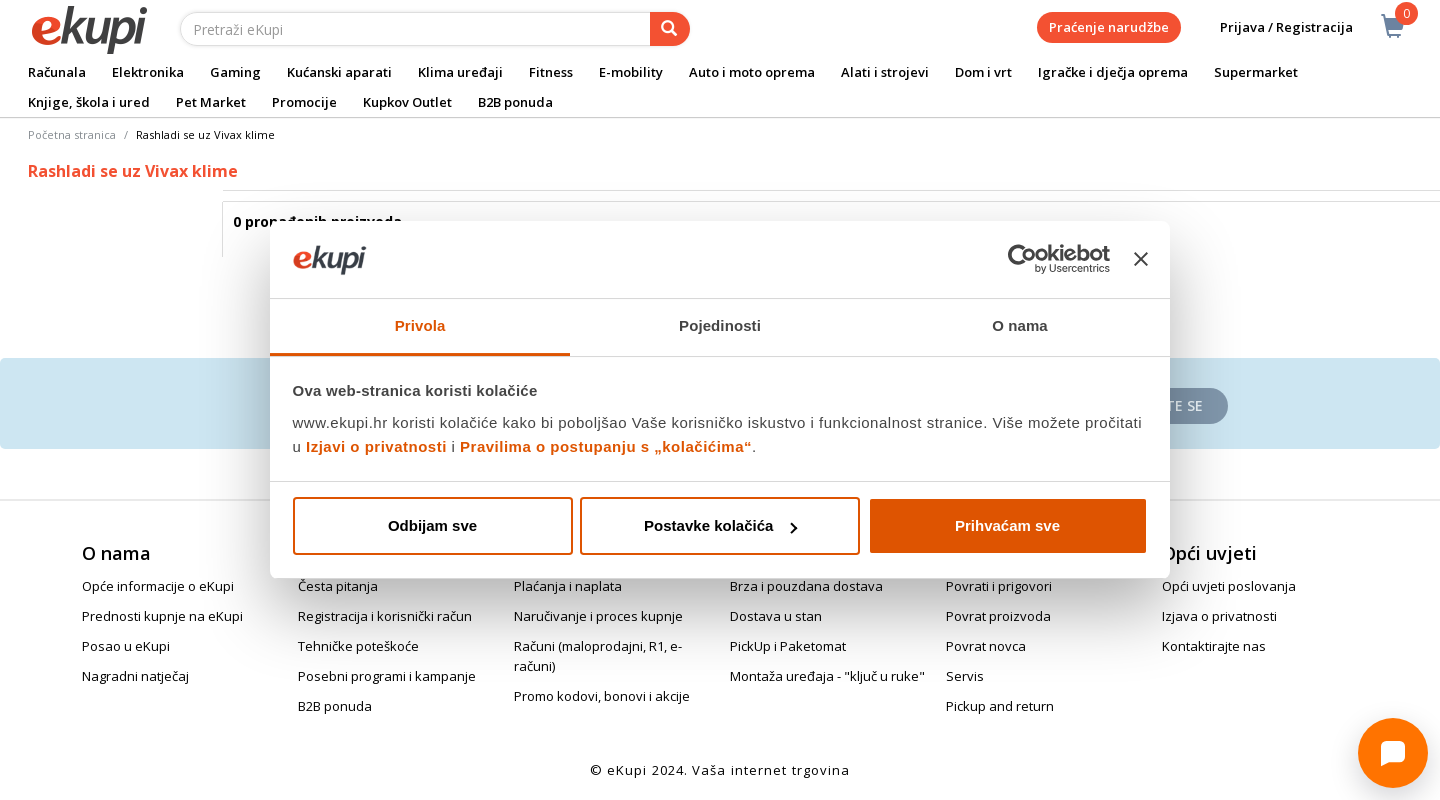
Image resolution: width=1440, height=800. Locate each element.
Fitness (551, 72)
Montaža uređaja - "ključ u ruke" (827, 676)
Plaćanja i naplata (568, 586)
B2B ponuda (515, 102)
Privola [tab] (420, 325)
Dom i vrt (983, 72)
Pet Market (211, 102)
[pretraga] (670, 29)
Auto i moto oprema (752, 72)
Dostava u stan (776, 616)
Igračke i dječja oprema (1113, 72)
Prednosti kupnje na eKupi (162, 616)
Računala (57, 72)
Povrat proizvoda (998, 616)
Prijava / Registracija (1272, 27)
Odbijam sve (432, 525)
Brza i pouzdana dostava (806, 586)
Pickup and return (1000, 706)
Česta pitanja (338, 586)
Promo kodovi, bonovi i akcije (602, 696)
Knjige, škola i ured (89, 102)
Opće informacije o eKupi (158, 586)
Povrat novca (986, 646)
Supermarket (1256, 72)
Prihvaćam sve (1007, 525)
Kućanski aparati (339, 72)
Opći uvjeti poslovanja (1229, 586)
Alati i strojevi (885, 72)
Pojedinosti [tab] (720, 325)
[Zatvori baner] (1141, 260)
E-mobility (631, 72)
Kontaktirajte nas (1214, 646)
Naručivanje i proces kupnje (598, 616)
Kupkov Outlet (407, 102)
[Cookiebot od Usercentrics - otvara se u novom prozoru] (1022, 260)
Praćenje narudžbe (1109, 27)
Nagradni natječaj (135, 676)
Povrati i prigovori (999, 586)
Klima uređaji (460, 72)
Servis (965, 676)
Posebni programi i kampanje (387, 676)
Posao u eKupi (126, 646)
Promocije (304, 102)
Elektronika (148, 72)
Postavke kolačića (720, 525)
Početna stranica (72, 134)
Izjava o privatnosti (1219, 616)
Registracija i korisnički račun (385, 616)
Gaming (235, 72)
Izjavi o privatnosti (376, 446)
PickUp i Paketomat (788, 646)
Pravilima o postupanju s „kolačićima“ (606, 446)
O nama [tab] (1020, 325)
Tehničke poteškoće (358, 646)
